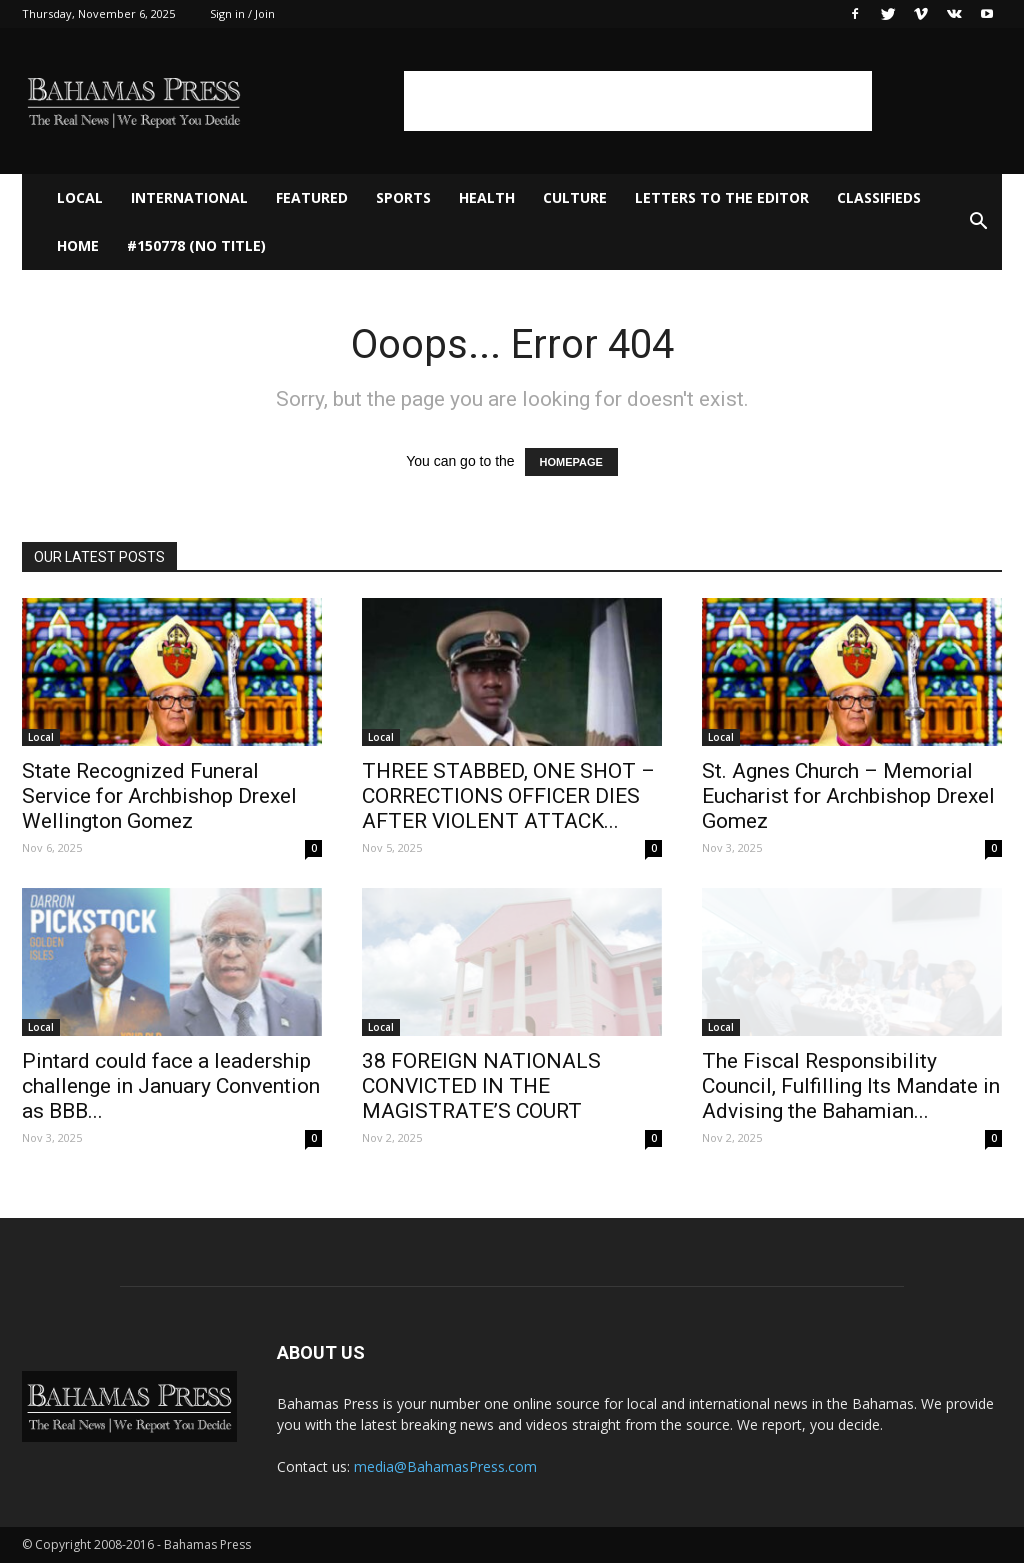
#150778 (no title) (196, 245)
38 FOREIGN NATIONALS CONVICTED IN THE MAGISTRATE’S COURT (481, 1086)
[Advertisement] (638, 101)
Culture (575, 197)
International (189, 197)
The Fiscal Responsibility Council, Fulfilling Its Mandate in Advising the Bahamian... (851, 1086)
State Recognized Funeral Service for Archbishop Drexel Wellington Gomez (159, 796)
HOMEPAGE (571, 462)
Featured (312, 197)
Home (78, 245)
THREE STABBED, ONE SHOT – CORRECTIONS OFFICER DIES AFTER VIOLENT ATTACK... (508, 796)
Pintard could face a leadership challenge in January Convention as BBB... (171, 1086)
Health (487, 197)
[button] (978, 222)
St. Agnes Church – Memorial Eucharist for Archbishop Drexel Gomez (848, 796)
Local (80, 197)
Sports (403, 197)
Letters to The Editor (722, 197)
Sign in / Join (242, 13)
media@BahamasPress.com (445, 1466)
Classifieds (879, 197)
